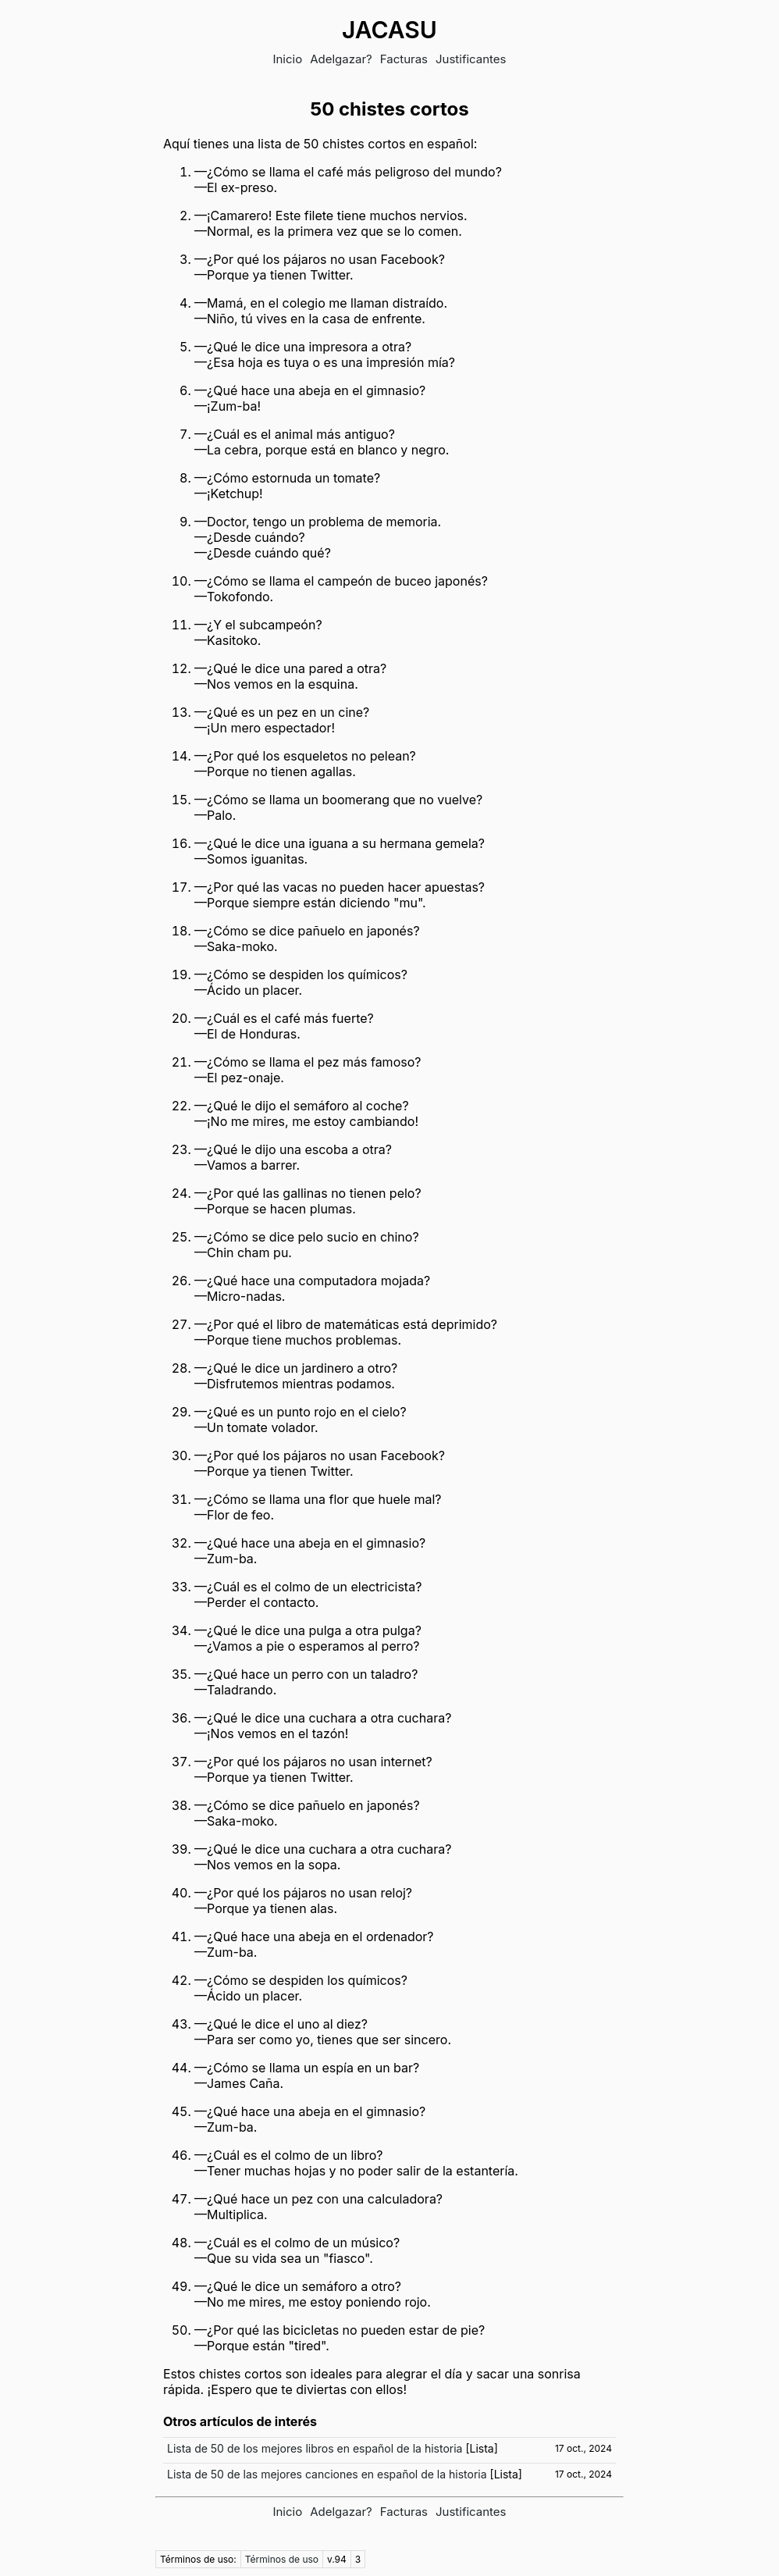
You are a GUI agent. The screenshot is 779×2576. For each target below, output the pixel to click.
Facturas (404, 59)
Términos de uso (281, 2559)
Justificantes (471, 59)
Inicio (287, 59)
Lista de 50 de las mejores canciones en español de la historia (327, 2474)
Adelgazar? (341, 59)
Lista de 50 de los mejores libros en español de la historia (314, 2448)
